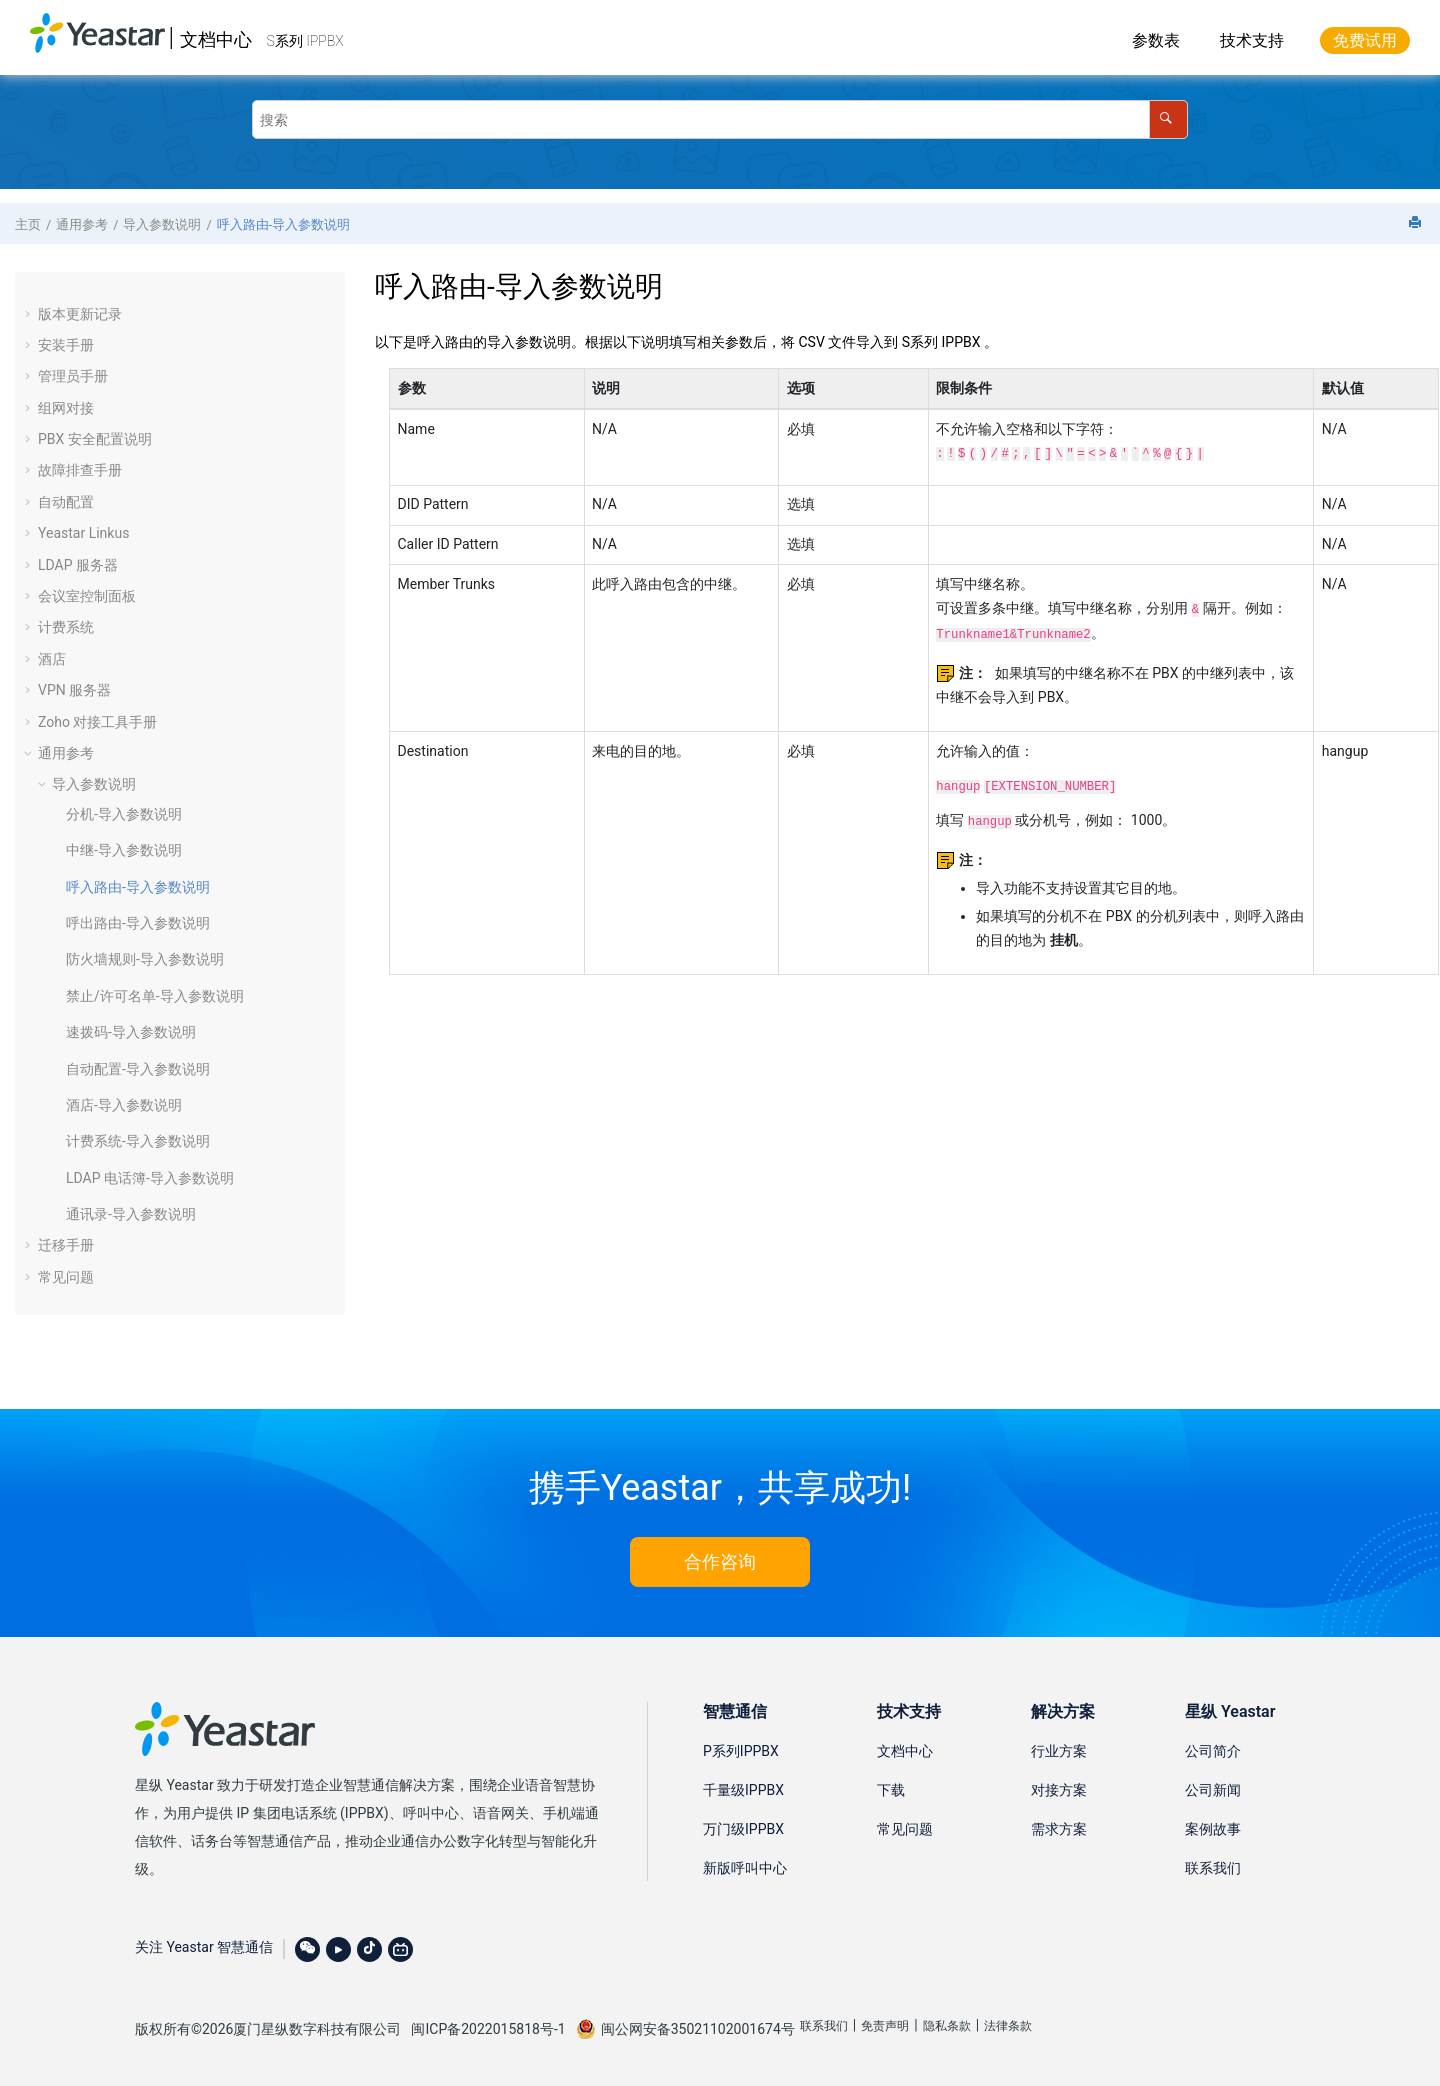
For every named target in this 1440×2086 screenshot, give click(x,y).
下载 (891, 1790)
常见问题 (66, 1277)
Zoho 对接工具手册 (97, 722)
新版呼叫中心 (745, 1868)
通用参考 (82, 224)
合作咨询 (720, 1561)
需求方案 (1059, 1829)
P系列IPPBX (741, 1751)
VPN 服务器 (74, 690)
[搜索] (1168, 119)
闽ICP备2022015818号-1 (488, 2029)
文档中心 (216, 39)
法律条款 (1008, 2026)
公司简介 (1213, 1751)
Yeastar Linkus (83, 533)
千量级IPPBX (743, 1790)
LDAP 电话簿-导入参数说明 (150, 1178)
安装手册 (66, 345)
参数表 (1156, 40)
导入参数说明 (162, 224)
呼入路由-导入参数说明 (283, 224)
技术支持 (1252, 40)
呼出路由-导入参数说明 (138, 923)
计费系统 (66, 627)
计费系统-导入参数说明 (138, 1141)
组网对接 (66, 408)
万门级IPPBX (743, 1829)
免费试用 (1365, 40)
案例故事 (1213, 1829)
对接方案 (1059, 1790)
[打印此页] (1417, 223)
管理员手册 (73, 376)
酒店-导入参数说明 (124, 1105)
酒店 (52, 659)
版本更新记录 (80, 314)
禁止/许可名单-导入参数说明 (155, 996)
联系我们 (1213, 1868)
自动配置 (66, 502)
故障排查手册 (80, 470)
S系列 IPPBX (305, 41)
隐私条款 (947, 2026)
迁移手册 (66, 1245)
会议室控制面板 (87, 596)
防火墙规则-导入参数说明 (145, 959)
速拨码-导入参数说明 (131, 1032)
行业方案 (1059, 1751)
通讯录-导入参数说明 (131, 1214)
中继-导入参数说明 (124, 850)
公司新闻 (1213, 1790)
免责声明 (885, 2026)
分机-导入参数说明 (124, 814)
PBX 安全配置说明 (95, 439)
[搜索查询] (720, 119)
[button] (30, 314)
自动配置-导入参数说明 (138, 1069)
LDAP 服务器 (78, 565)
